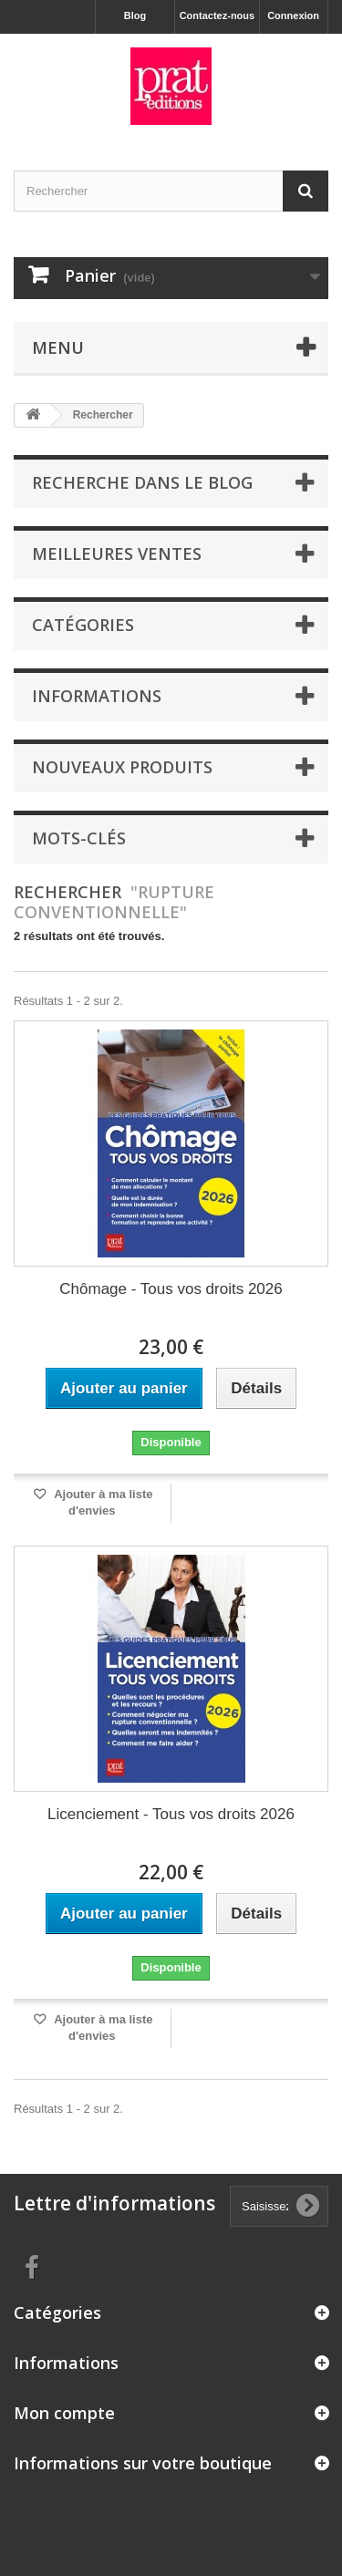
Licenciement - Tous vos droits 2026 (171, 1814)
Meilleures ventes (117, 553)
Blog (135, 15)
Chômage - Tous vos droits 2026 (170, 1289)
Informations (96, 696)
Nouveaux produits (122, 767)
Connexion (293, 15)
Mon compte (64, 2413)
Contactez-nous (217, 15)
